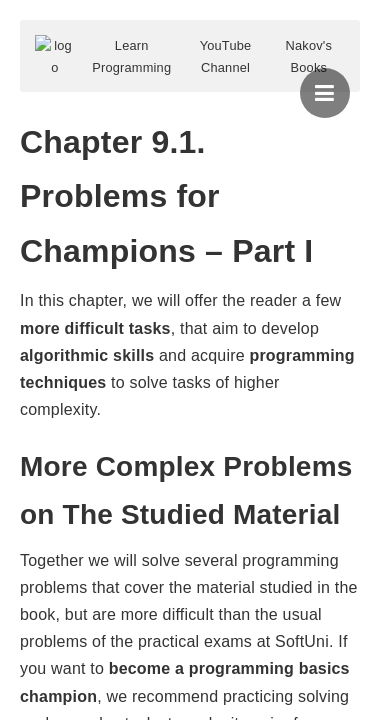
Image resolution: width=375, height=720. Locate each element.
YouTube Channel (226, 56)
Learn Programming (131, 56)
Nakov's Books (309, 56)
